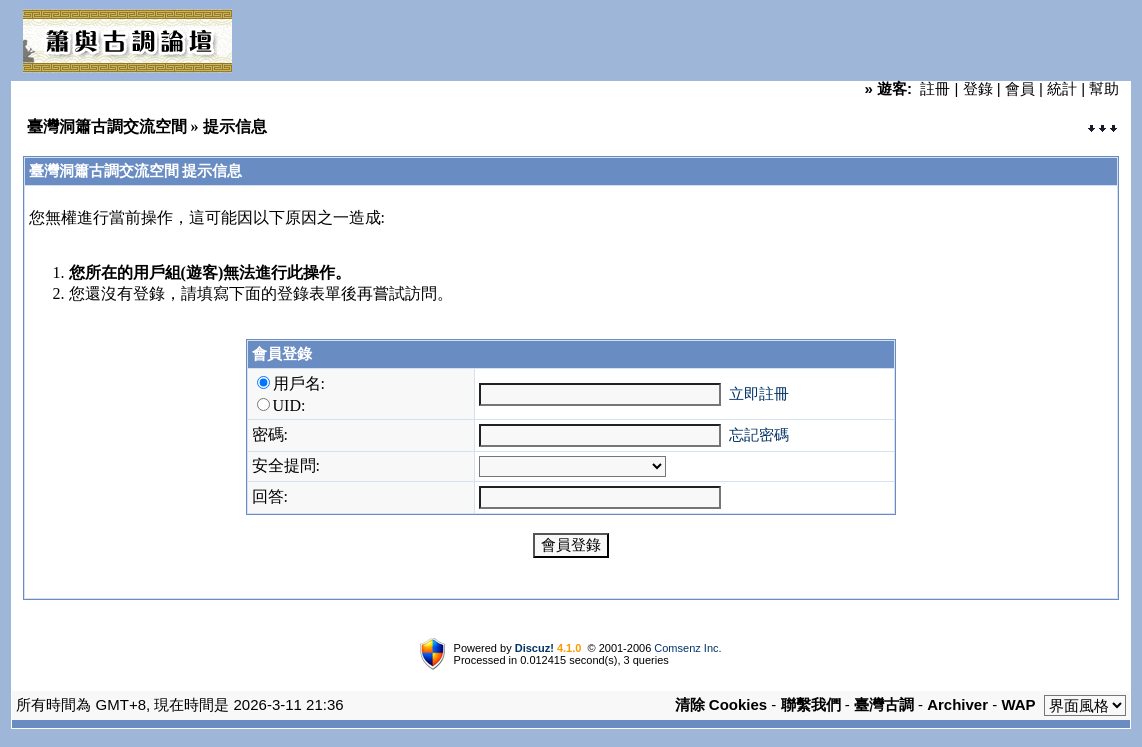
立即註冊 (759, 393)
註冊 (935, 88)
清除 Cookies (721, 704)
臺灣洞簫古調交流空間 (107, 126)
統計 (1062, 88)
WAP (1018, 704)
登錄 (978, 88)
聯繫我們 (811, 704)
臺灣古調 (884, 704)
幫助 (1104, 88)
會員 (1020, 88)
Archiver (957, 704)
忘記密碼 (759, 434)
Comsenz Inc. (687, 648)
